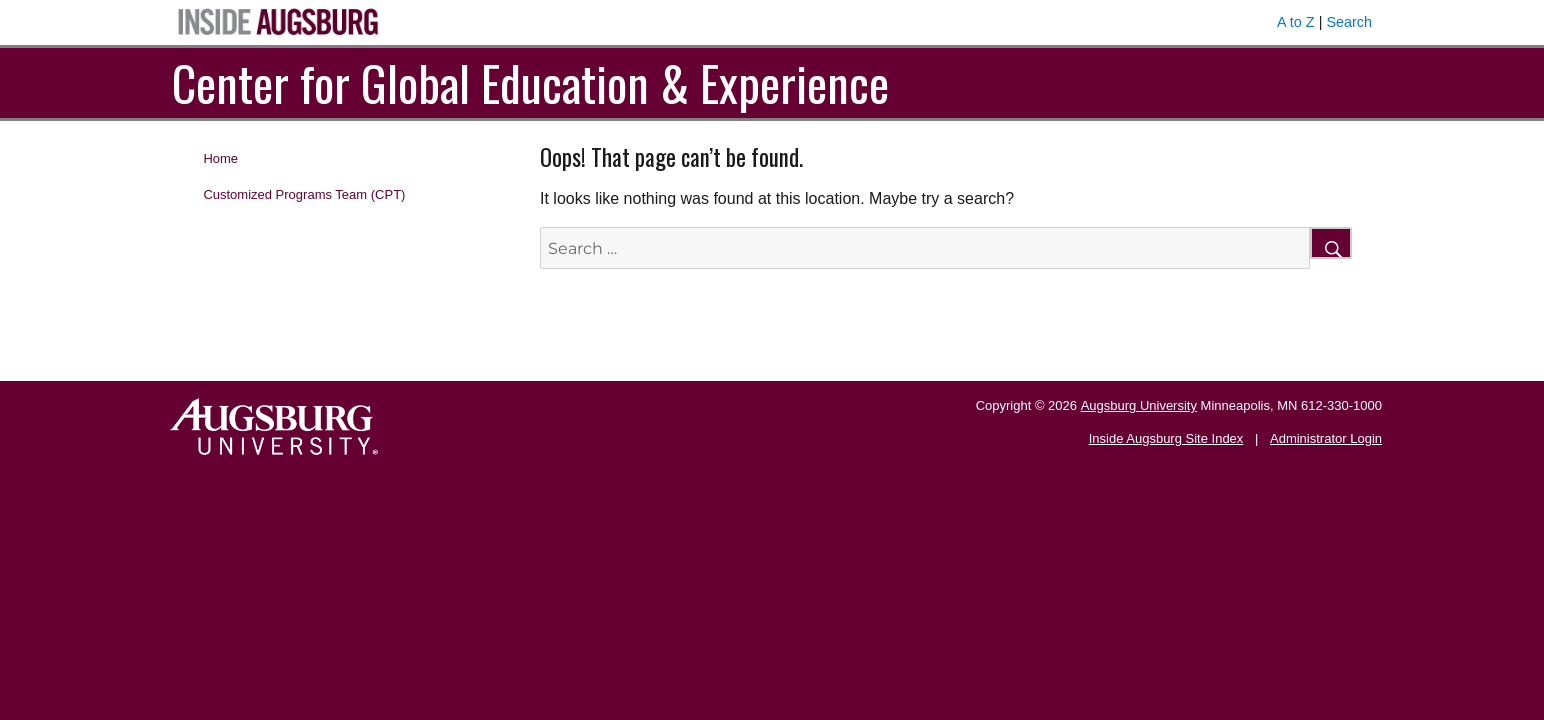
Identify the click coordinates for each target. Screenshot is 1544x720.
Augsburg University (1139, 405)
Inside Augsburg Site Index (1166, 438)
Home (220, 158)
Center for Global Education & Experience (530, 82)
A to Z (1296, 22)
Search (1349, 22)
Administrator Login (1326, 438)
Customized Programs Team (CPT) (304, 194)
